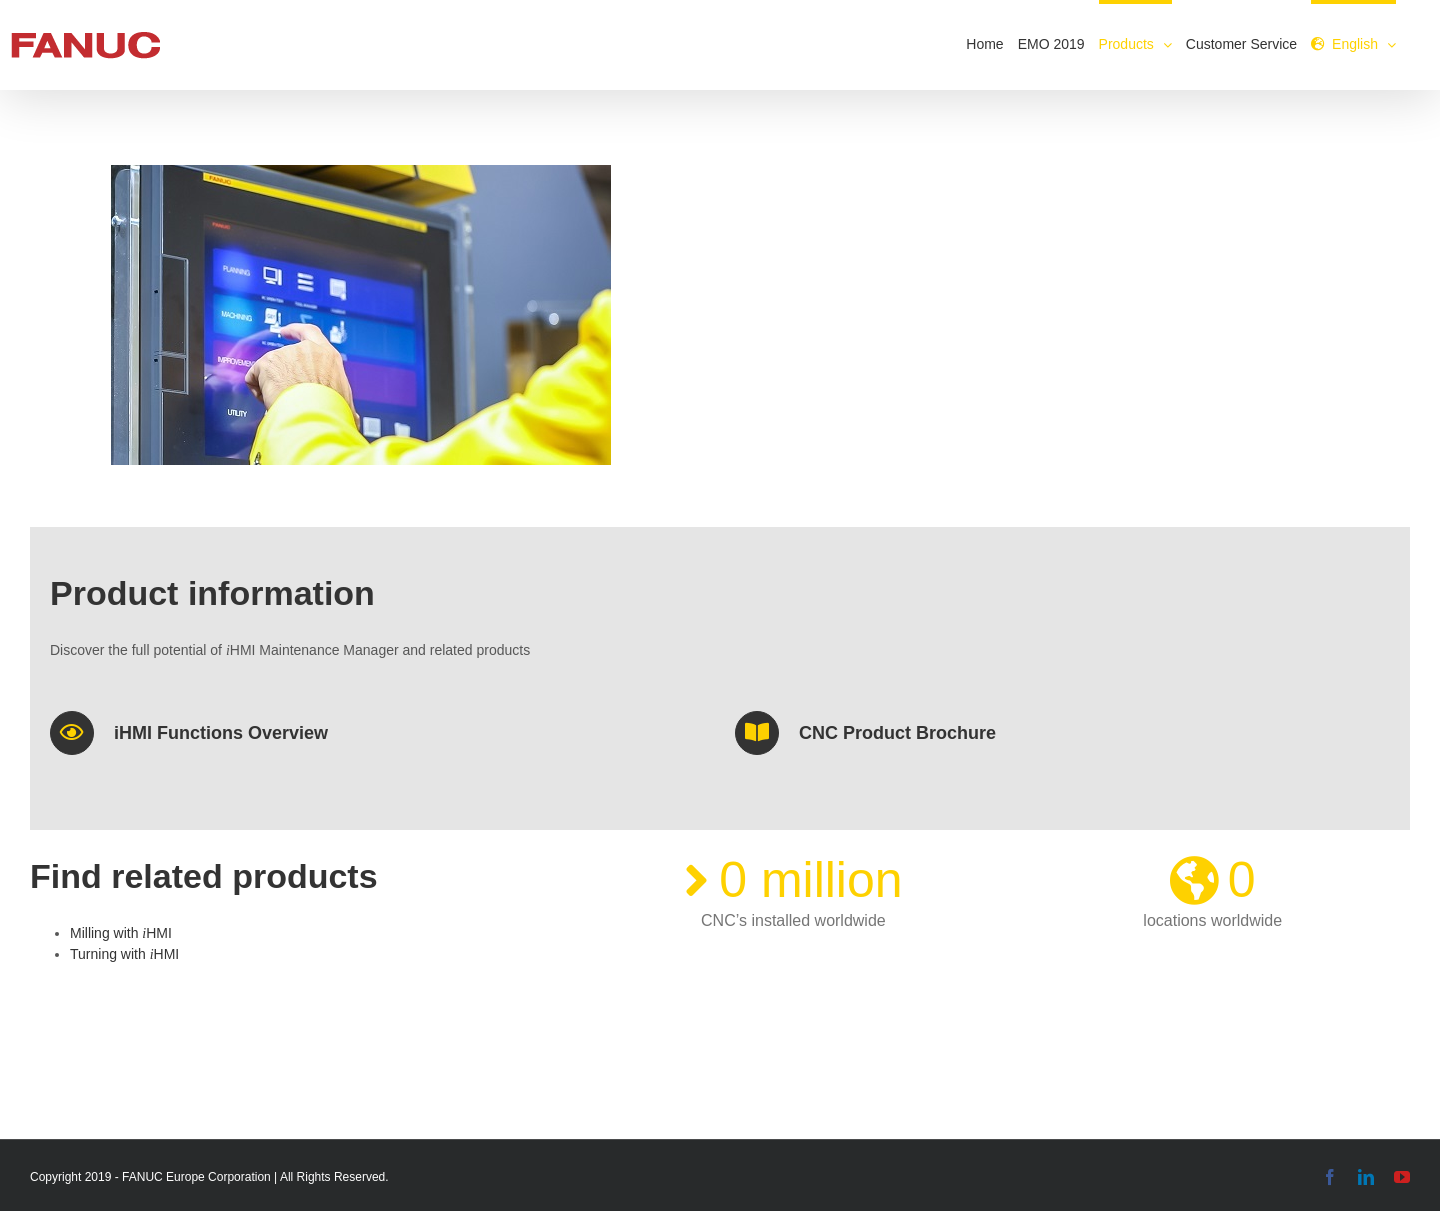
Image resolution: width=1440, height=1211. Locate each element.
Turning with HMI (124, 954)
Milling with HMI (121, 933)
